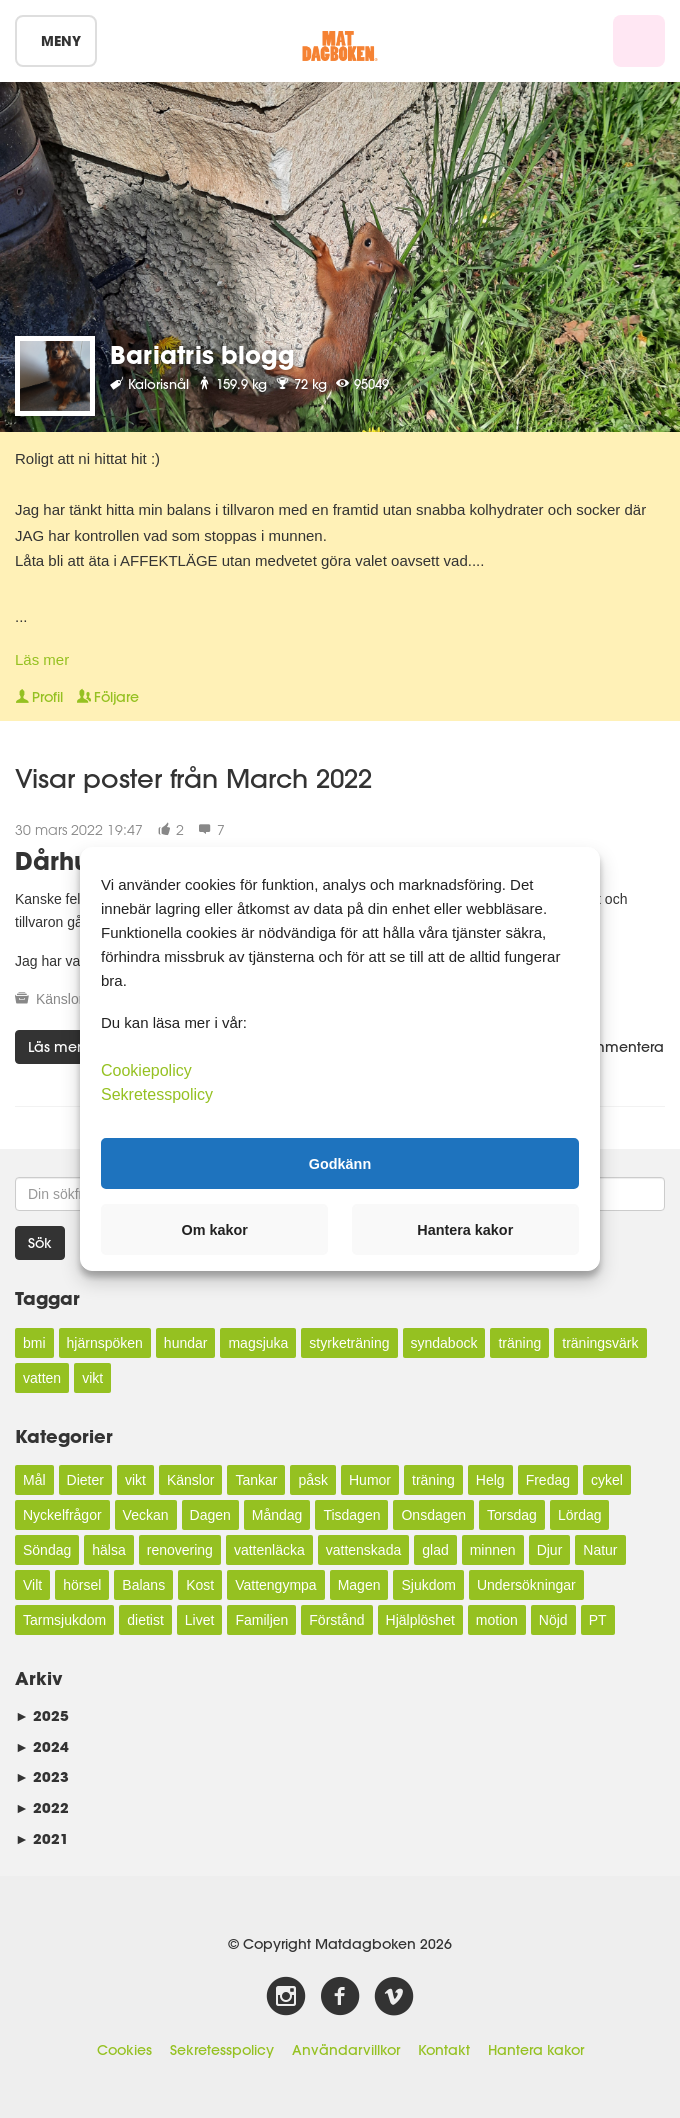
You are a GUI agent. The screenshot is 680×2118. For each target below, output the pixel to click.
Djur (550, 1550)
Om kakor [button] (215, 1230)
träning (519, 1343)
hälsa (108, 1550)
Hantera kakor (536, 2050)
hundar (186, 1343)
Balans (143, 1585)
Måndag (277, 1515)
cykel (607, 1480)
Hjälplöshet (420, 1620)
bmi (34, 1343)
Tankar (256, 1480)
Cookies (124, 2050)
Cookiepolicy (146, 1070)
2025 (42, 1715)
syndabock (444, 1343)
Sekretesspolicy (222, 2050)
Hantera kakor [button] (465, 1230)
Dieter (85, 1480)
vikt (92, 1378)
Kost (200, 1585)
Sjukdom (428, 1585)
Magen (359, 1585)
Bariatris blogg (202, 354)
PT (598, 1620)
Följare (108, 697)
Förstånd (336, 1620)
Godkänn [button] (340, 1163)
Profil (39, 697)
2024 (42, 1746)
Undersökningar (526, 1585)
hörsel (82, 1585)
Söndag (47, 1550)
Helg (490, 1480)
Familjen (261, 1620)
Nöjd (553, 1620)
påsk (313, 1480)
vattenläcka (269, 1550)
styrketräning (349, 1343)
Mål (34, 1480)
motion (497, 1620)
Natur (600, 1550)
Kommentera (610, 1047)
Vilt (32, 1585)
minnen (493, 1550)
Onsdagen (433, 1515)
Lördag (580, 1515)
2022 (42, 1807)
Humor (370, 1480)
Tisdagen (351, 1515)
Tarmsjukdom (64, 1620)
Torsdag (512, 1515)
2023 (42, 1776)
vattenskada (364, 1550)
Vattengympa (275, 1585)
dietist (145, 1620)
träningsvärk (600, 1343)
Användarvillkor (346, 2050)
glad (435, 1550)
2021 (42, 1838)
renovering (180, 1550)
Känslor (59, 999)
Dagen (210, 1515)
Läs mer (42, 659)
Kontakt (444, 2050)
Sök (40, 1243)
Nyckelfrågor (62, 1515)
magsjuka (258, 1343)
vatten (42, 1378)
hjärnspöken (105, 1343)
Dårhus (58, 860)
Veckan (146, 1515)
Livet (200, 1620)
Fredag (548, 1480)
